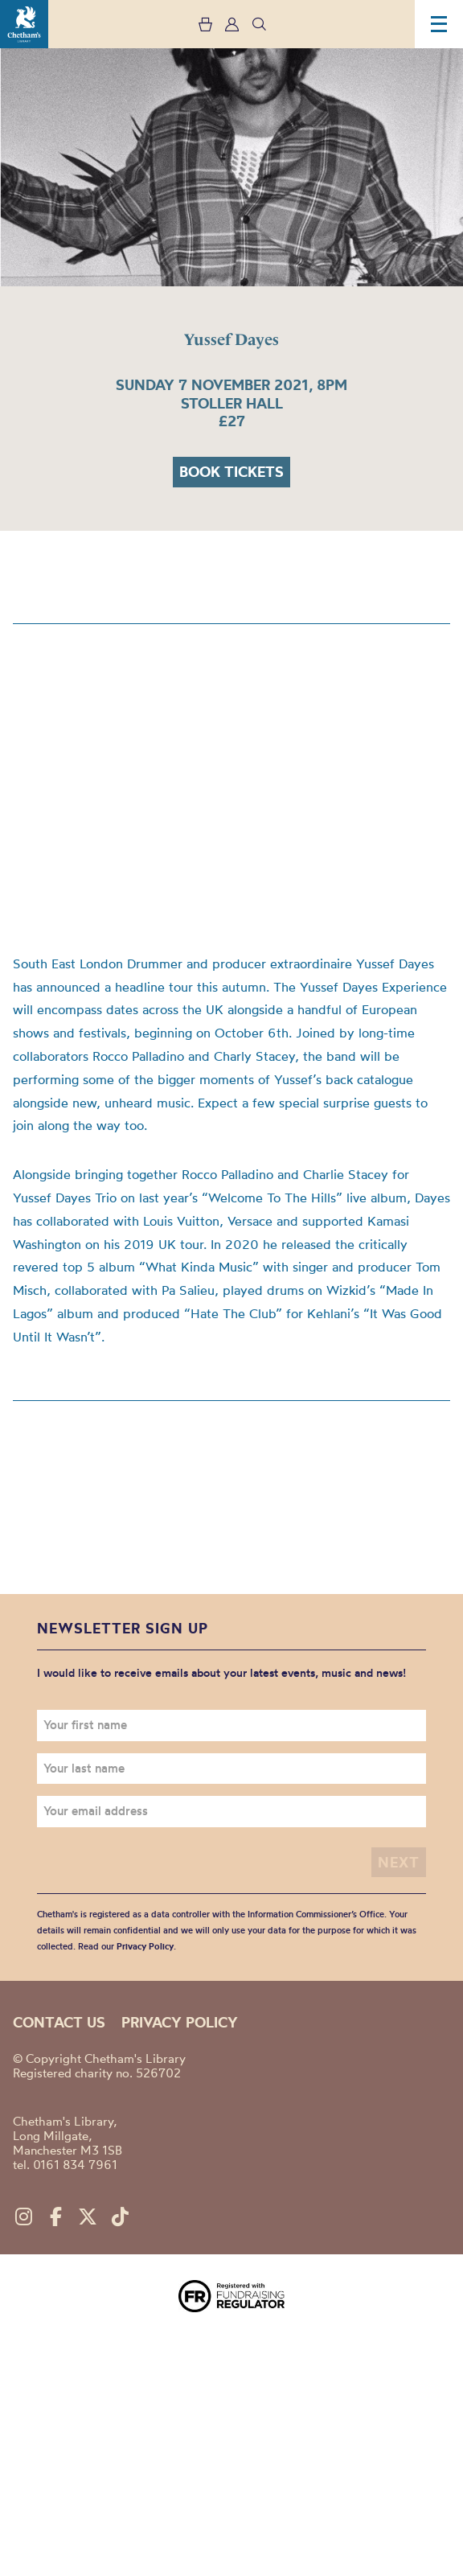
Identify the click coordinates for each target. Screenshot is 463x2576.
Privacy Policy (145, 1946)
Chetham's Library (24, 24)
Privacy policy (179, 2022)
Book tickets (231, 471)
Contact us (59, 2022)
